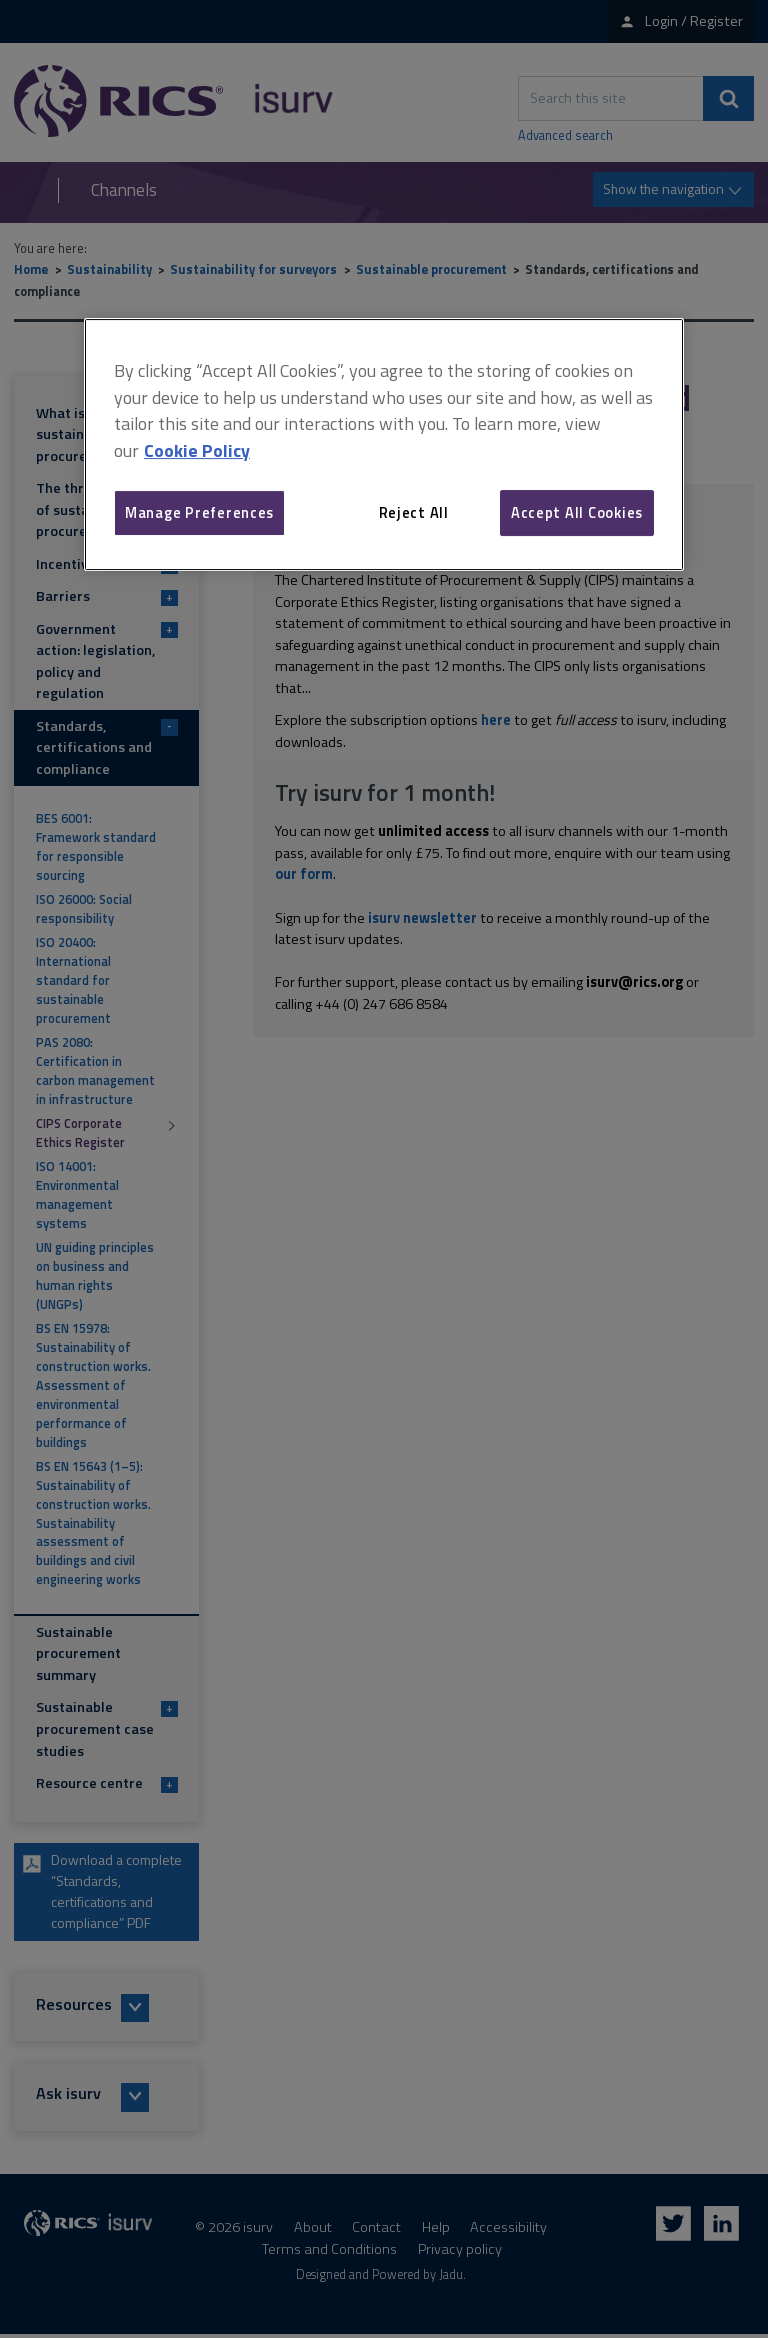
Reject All (414, 512)
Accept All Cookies (577, 512)
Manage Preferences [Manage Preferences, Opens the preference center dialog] (199, 512)
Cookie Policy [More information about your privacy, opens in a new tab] (197, 450)
